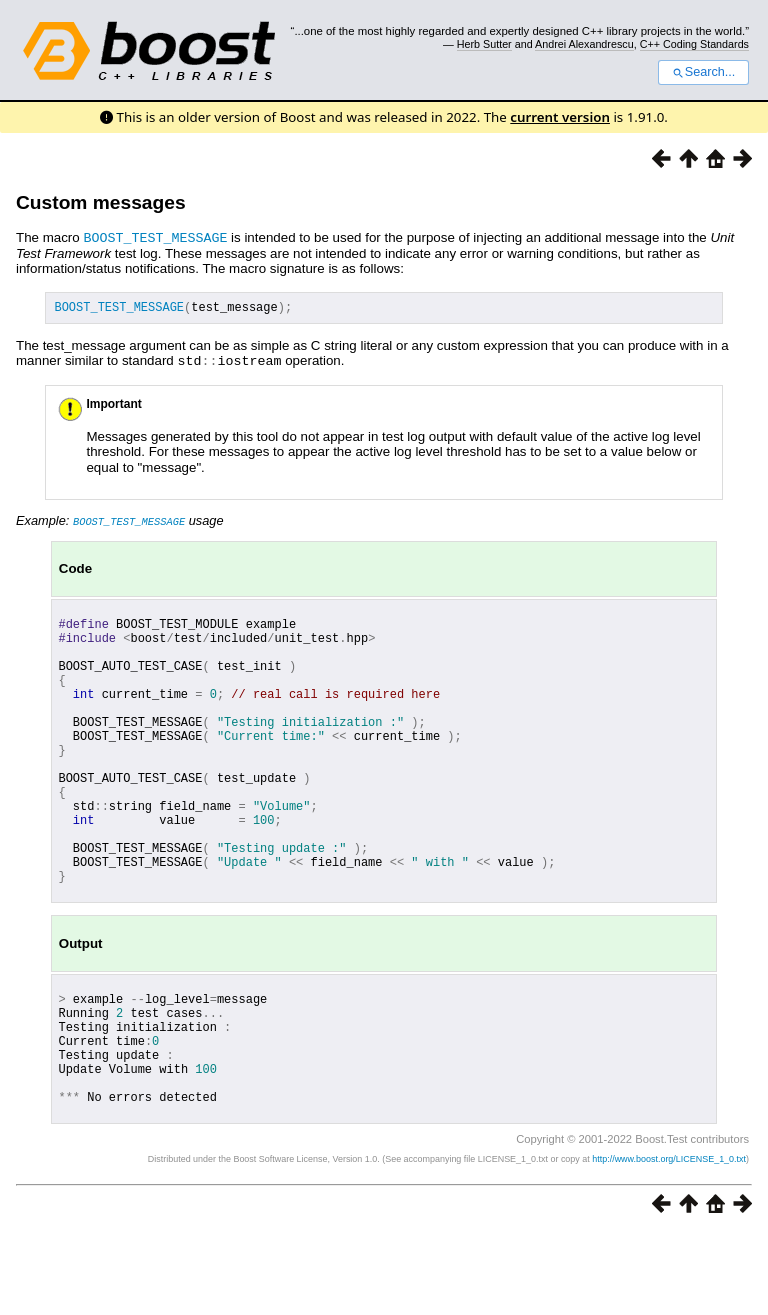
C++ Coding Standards (694, 44)
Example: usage (120, 521)
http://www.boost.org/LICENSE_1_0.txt (669, 1241)
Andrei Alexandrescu (584, 44)
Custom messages (101, 202)
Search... (703, 72)
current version (560, 117)
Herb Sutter (484, 44)
